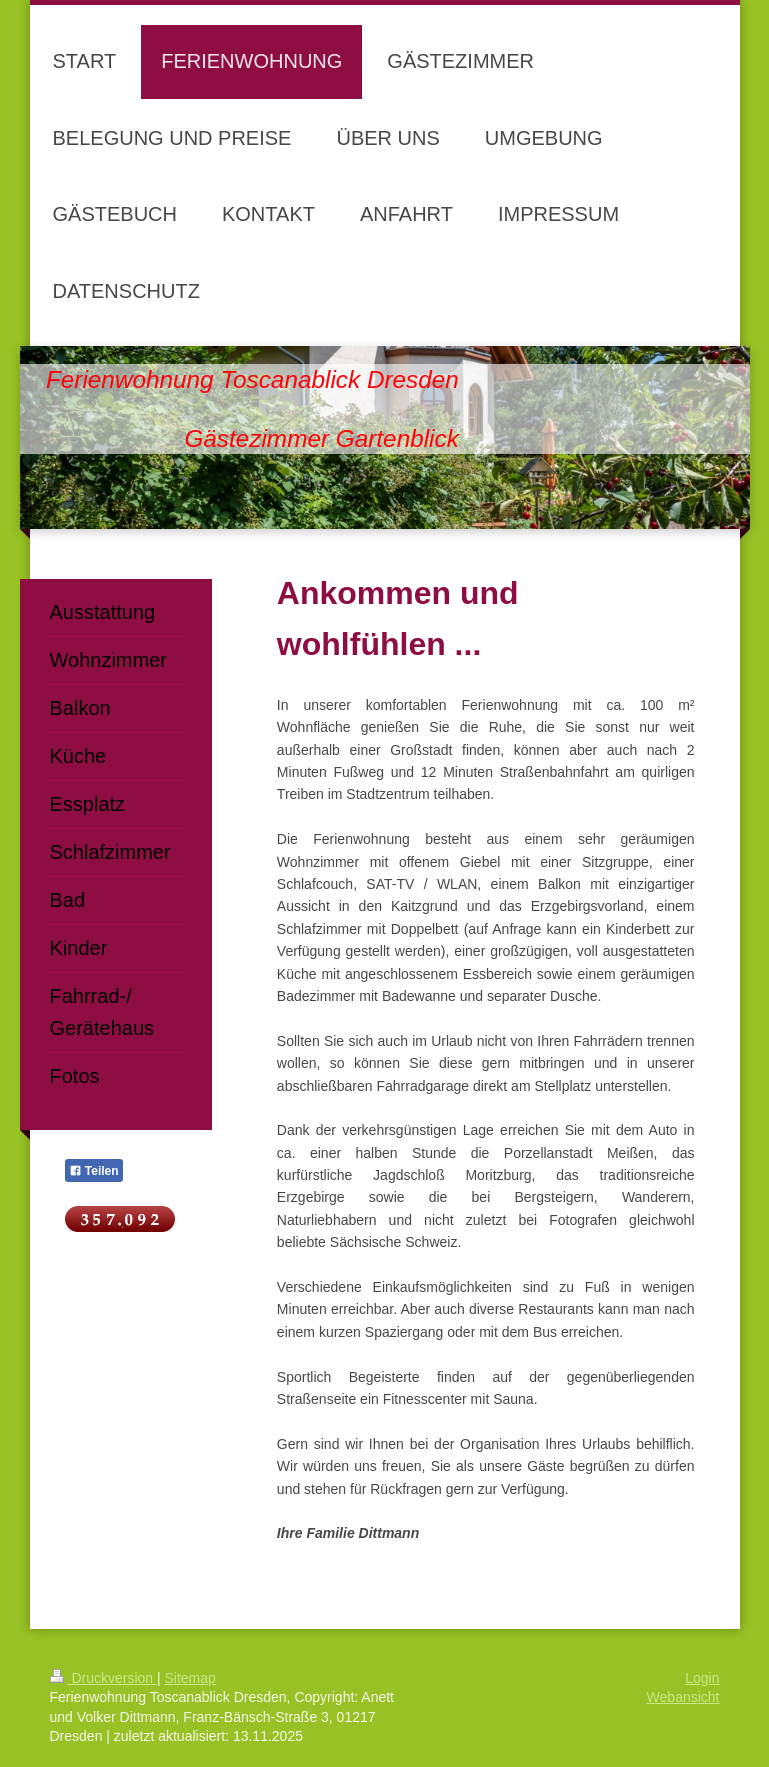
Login (702, 1678)
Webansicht (683, 1697)
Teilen (94, 1171)
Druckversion (103, 1678)
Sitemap (190, 1678)
